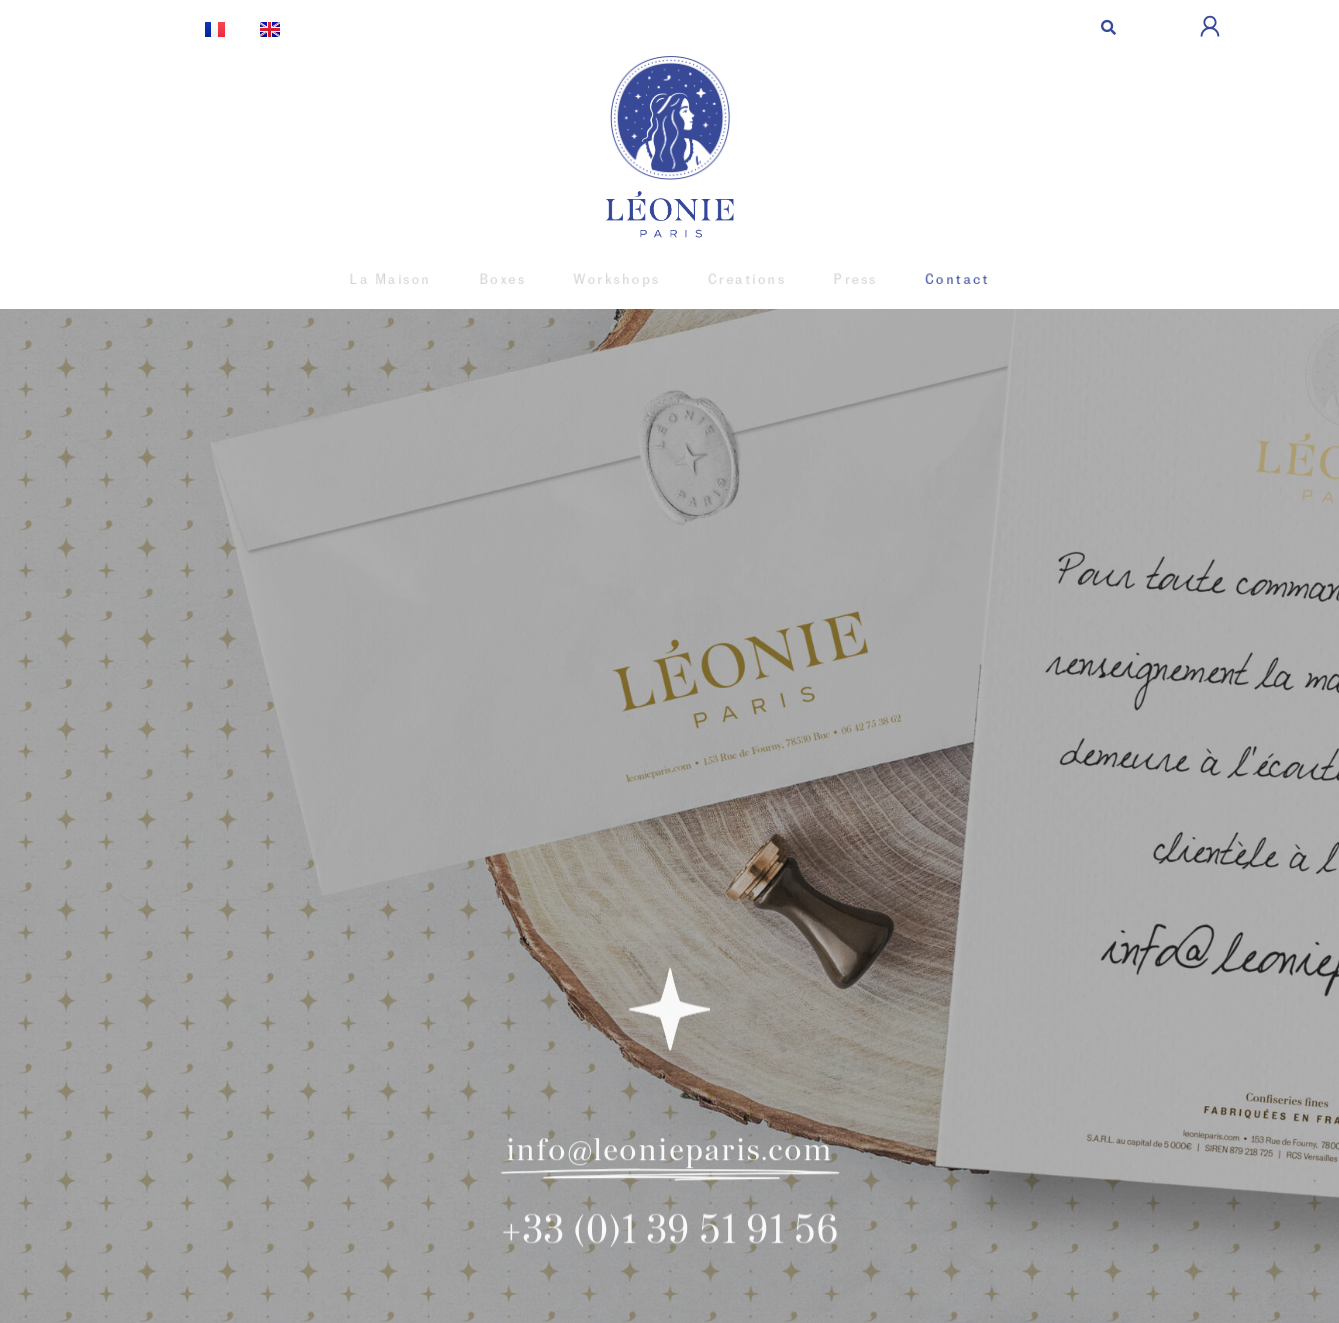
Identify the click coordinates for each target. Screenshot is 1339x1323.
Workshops (619, 279)
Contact (941, 279)
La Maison (404, 279)
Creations (743, 279)
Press (845, 279)
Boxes (511, 279)
